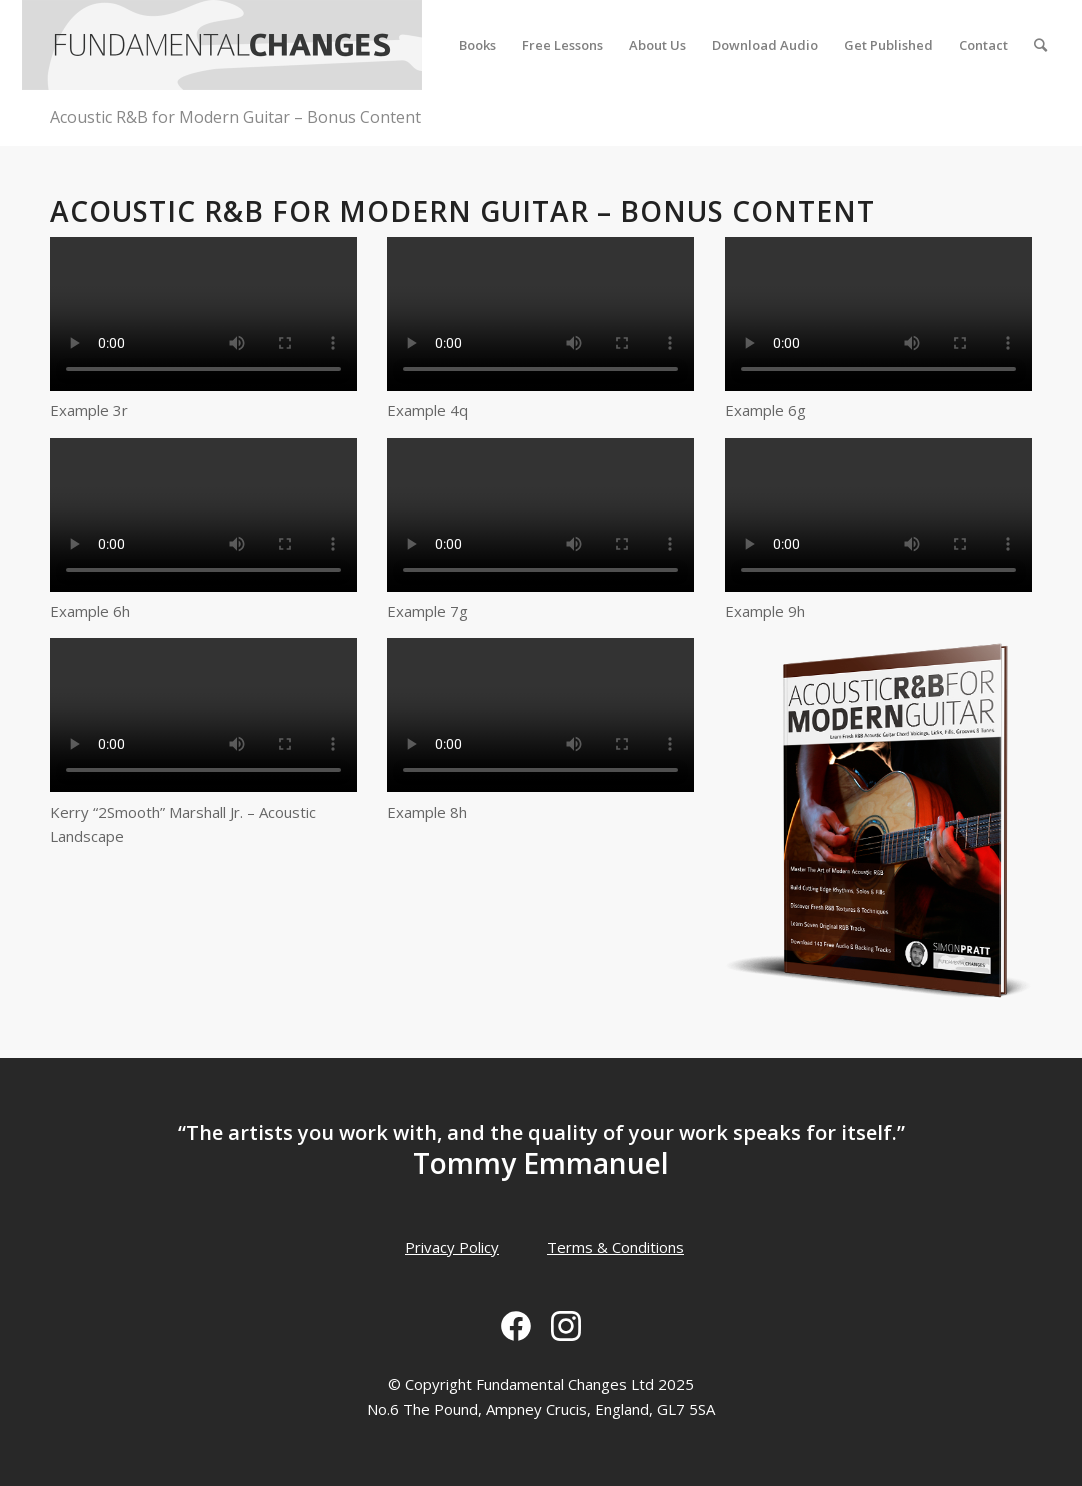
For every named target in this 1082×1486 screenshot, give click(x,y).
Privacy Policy (452, 1247)
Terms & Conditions (615, 1247)
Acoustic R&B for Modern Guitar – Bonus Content (235, 117)
